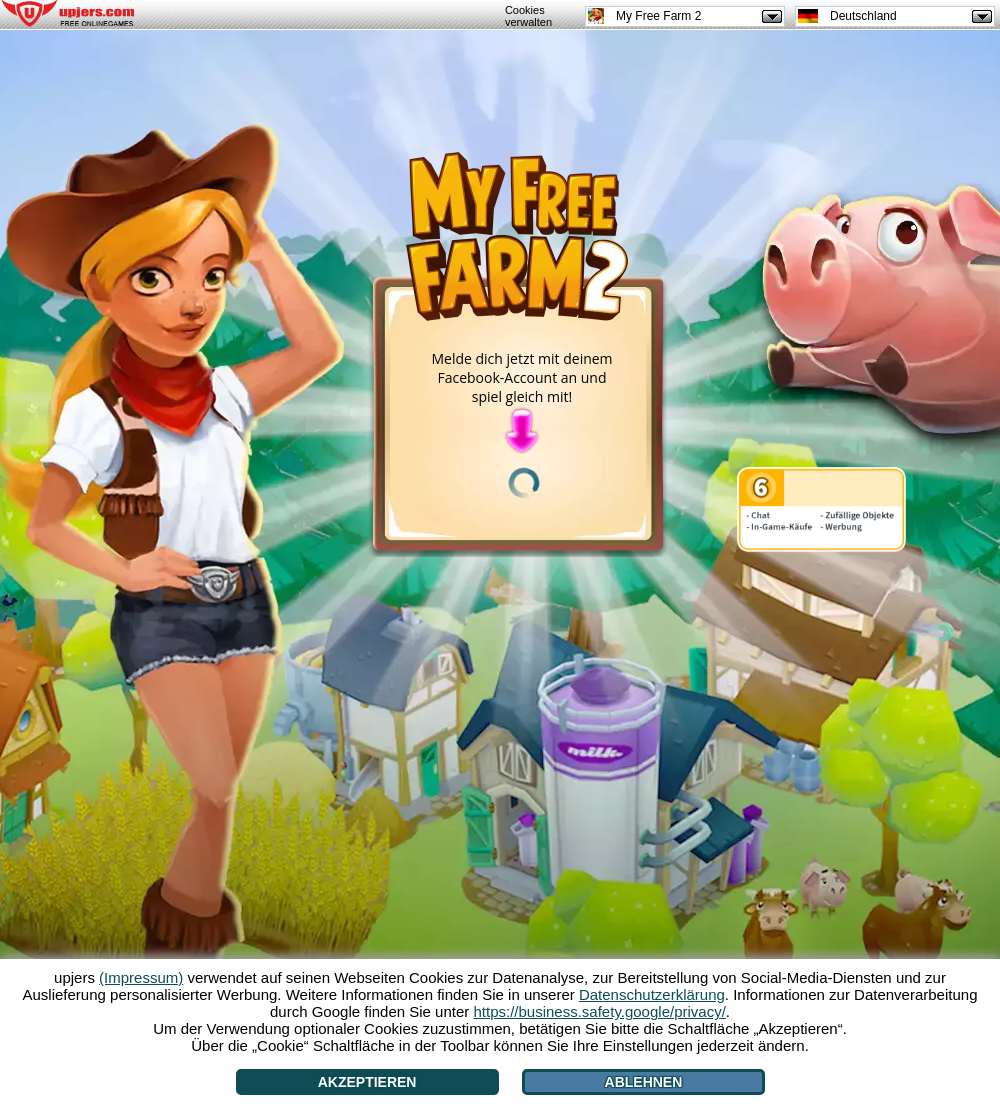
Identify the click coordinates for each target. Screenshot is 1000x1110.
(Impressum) (141, 977)
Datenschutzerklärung (652, 994)
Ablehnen (644, 1082)
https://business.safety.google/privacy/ (599, 1011)
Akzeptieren (367, 1082)
